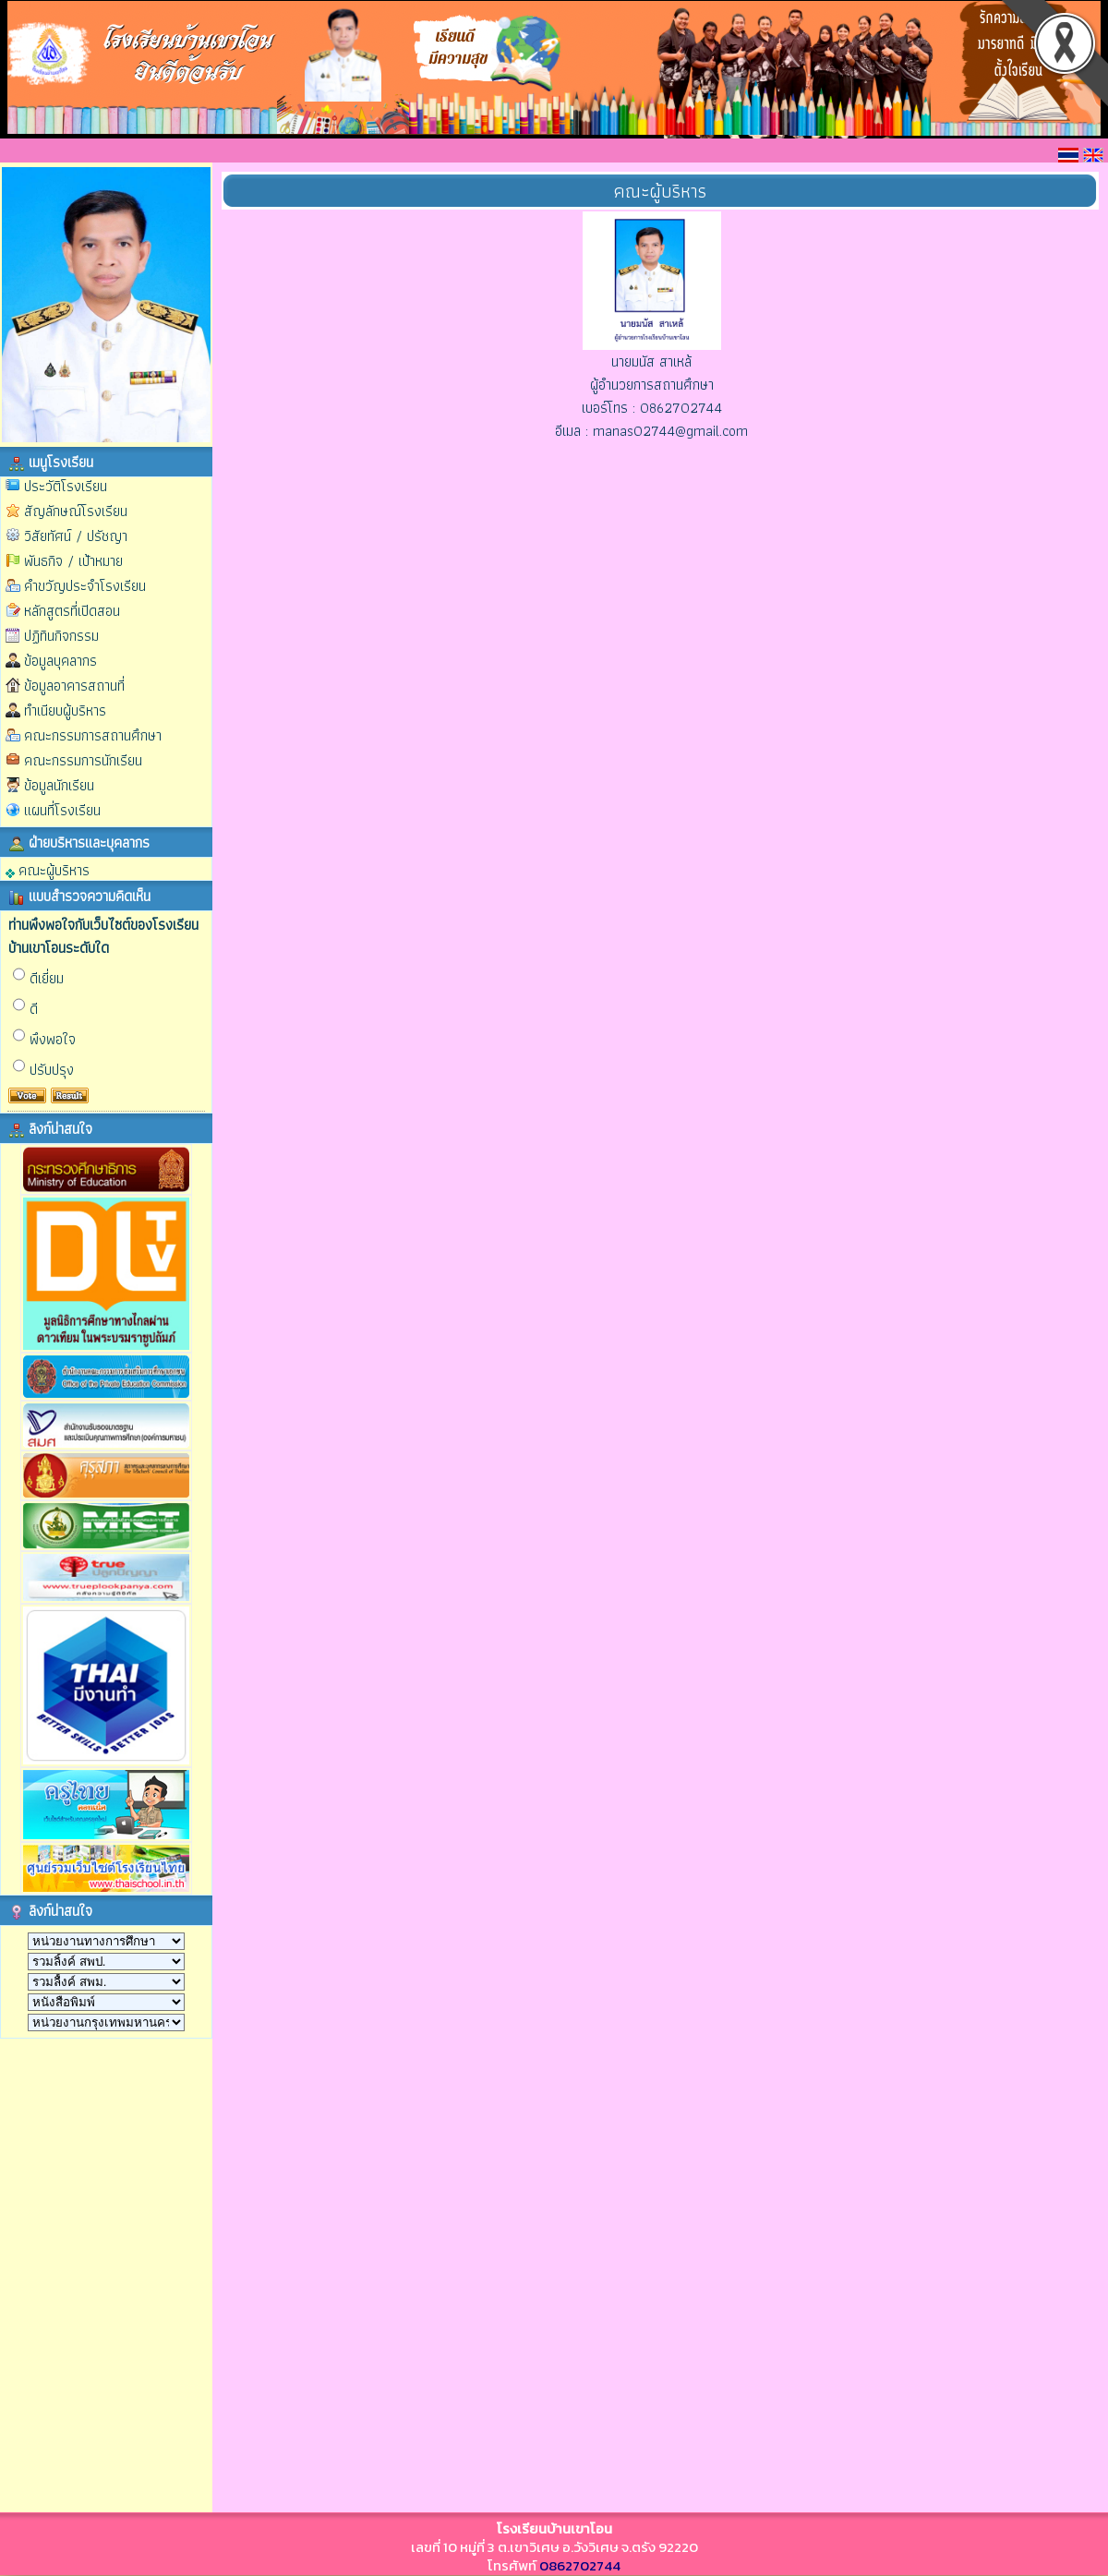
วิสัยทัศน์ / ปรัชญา (75, 536)
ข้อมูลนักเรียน (59, 785)
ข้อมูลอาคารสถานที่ (74, 685)
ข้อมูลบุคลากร (60, 660)
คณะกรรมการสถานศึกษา (93, 735)
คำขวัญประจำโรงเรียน (85, 585)
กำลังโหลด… (96, 2273)
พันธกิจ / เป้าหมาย (73, 560)
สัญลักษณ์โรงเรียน (75, 511)
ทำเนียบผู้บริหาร (65, 710)
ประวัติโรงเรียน (65, 486)
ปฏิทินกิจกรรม (61, 635)
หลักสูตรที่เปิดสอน (72, 610)
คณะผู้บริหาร (48, 869)
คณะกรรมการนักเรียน (83, 760)
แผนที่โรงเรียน (62, 810)
